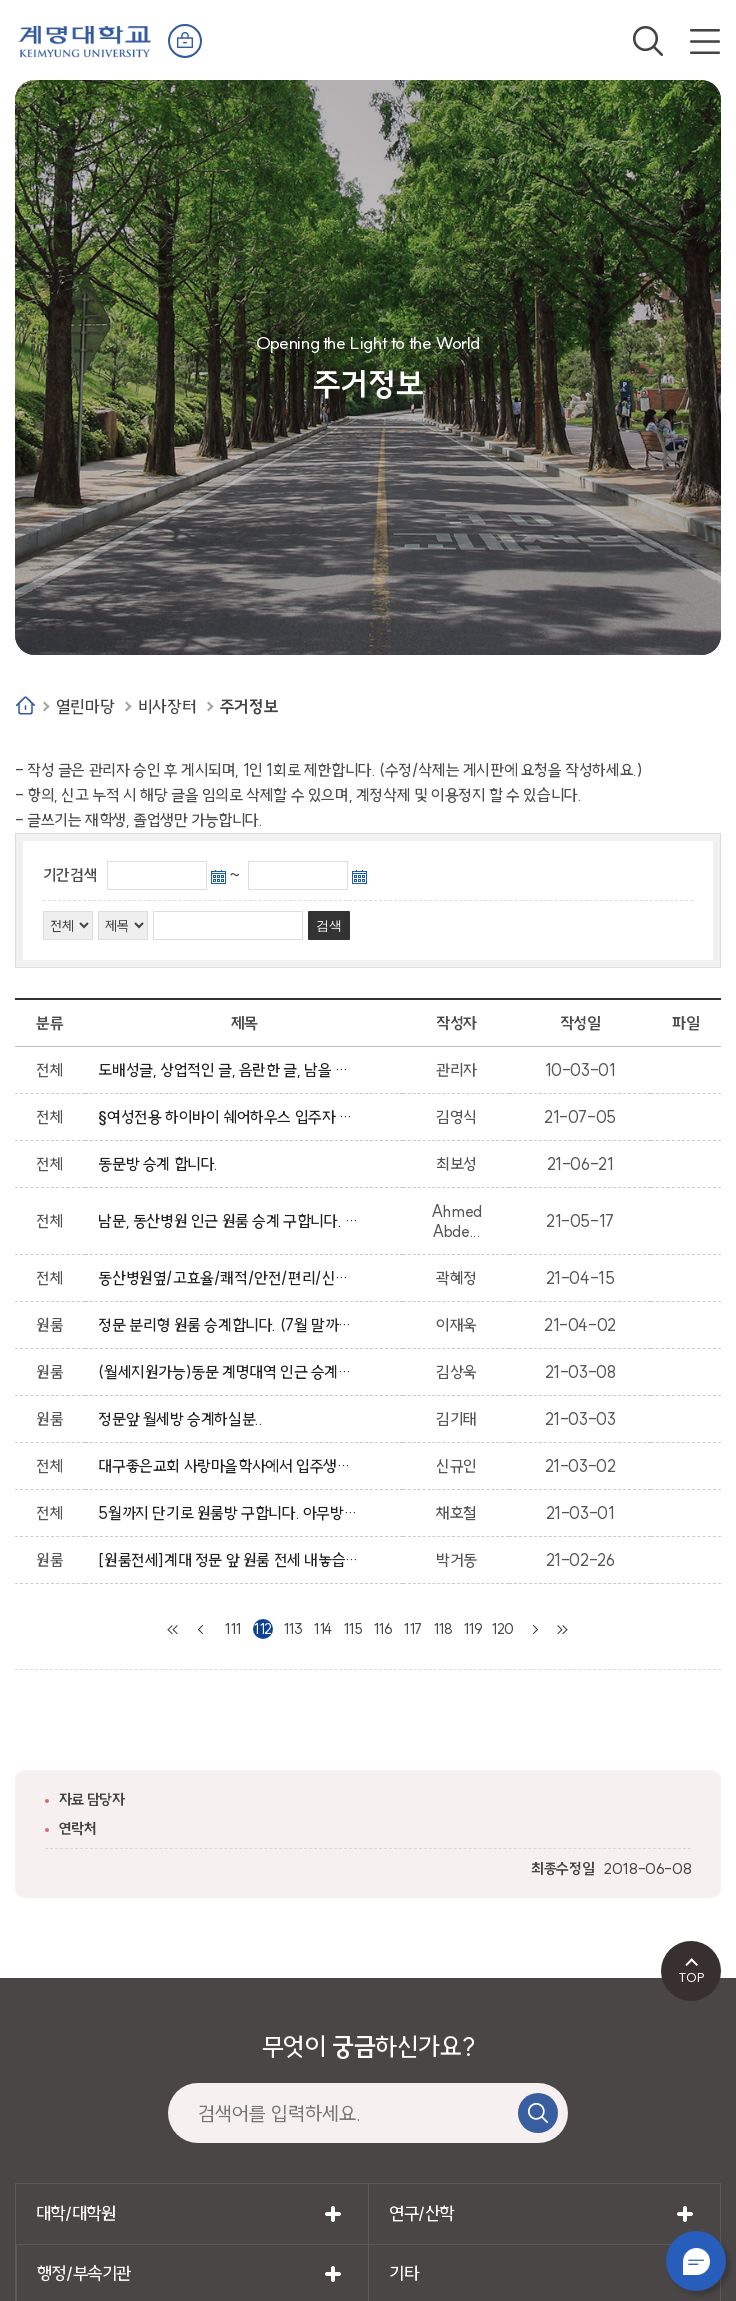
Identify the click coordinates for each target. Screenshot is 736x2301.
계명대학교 (85, 39)
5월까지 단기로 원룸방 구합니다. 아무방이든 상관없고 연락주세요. (229, 1513)
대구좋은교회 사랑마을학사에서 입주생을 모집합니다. (229, 1466)
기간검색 (70, 875)
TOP (691, 1977)
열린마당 (85, 706)
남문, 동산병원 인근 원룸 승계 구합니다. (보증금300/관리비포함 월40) (229, 1221)
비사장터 (167, 706)
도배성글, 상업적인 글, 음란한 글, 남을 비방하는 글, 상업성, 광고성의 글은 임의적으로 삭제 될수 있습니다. (229, 1070)
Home (25, 705)
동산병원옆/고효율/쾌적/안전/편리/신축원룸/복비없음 (229, 1278)
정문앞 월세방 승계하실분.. (183, 1419)
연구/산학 (421, 2213)
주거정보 (249, 706)
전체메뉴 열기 (705, 41)
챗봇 (696, 2261)
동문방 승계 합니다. (161, 1164)
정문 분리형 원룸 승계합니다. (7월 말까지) (229, 1325)
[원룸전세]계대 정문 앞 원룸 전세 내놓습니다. (229, 1560)
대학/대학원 (76, 2213)
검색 (648, 41)
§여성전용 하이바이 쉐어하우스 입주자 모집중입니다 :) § (229, 1117)
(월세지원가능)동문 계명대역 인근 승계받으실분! (229, 1372)
